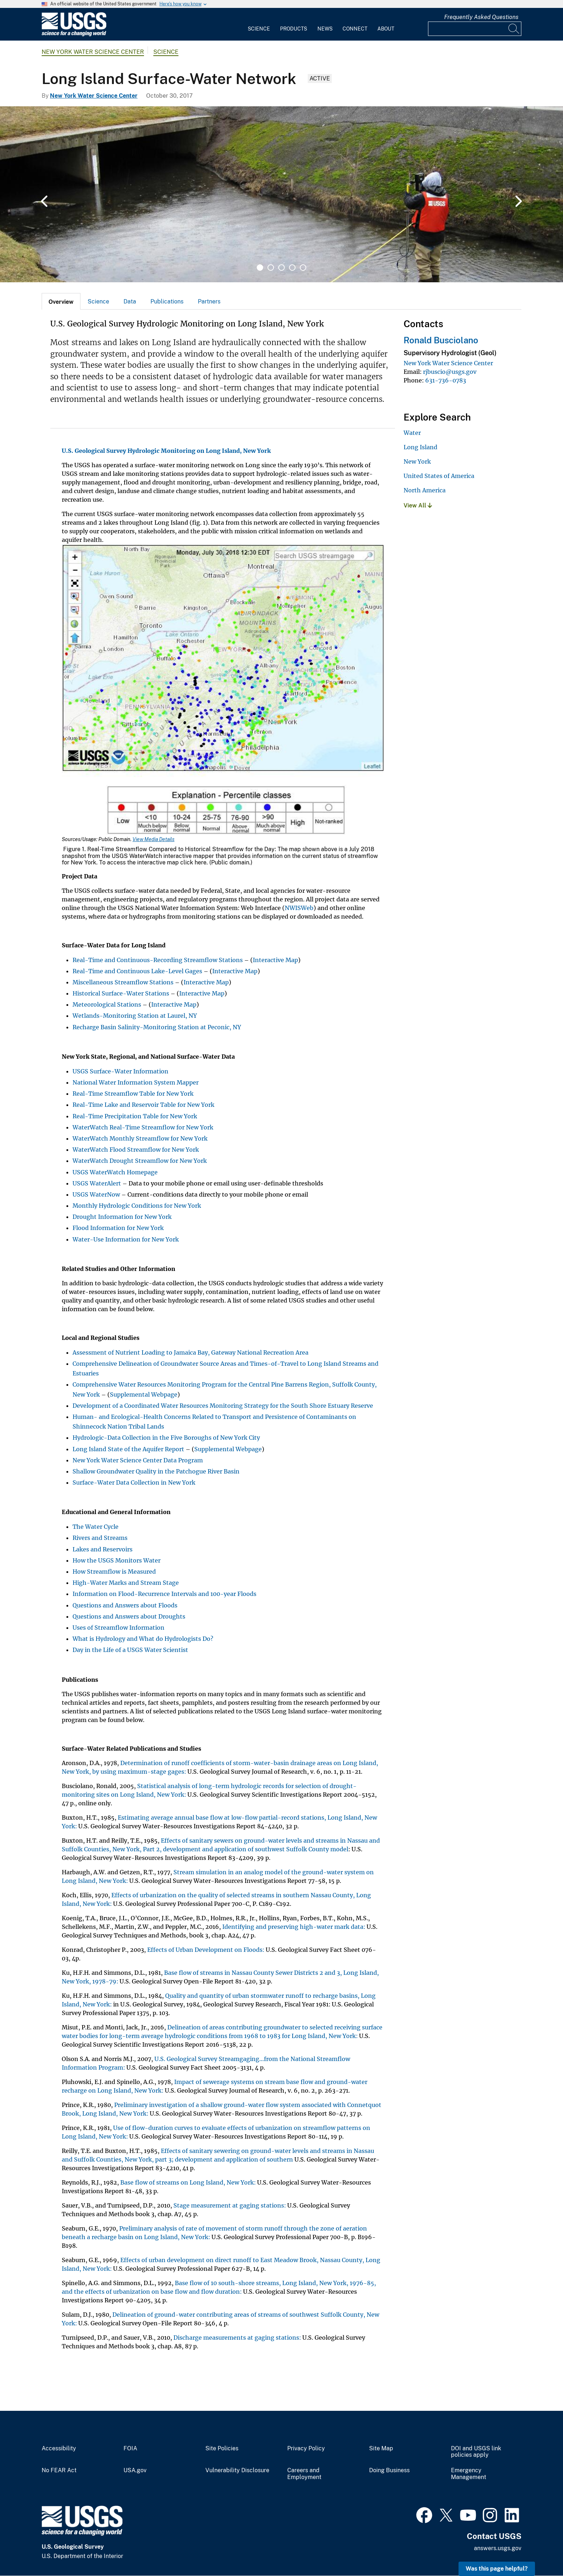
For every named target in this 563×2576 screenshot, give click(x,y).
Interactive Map (275, 960)
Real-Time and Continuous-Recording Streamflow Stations (158, 960)
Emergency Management (468, 2473)
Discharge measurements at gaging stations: (237, 2337)
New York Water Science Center (93, 51)
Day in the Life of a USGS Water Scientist (130, 1649)
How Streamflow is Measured (114, 1571)
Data (130, 301)
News (324, 29)
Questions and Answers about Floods (125, 1605)
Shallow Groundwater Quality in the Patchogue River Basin (156, 1471)
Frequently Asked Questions (481, 17)
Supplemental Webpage (143, 1394)
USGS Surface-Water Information (120, 1071)
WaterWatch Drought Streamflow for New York (140, 1160)
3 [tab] (281, 267)
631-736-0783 (445, 380)
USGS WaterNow (96, 1194)
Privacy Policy (306, 2448)
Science (259, 29)
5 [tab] (303, 267)
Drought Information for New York (122, 1216)
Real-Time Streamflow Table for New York (133, 1093)
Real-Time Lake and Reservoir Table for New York (143, 1104)
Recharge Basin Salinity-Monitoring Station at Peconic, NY (157, 1027)
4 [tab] (292, 267)
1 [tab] (260, 267)
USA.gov (135, 2470)
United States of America (439, 475)
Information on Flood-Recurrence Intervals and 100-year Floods (164, 1593)
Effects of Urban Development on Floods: (205, 1949)
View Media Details (153, 839)
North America (425, 490)
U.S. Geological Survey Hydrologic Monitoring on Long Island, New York (166, 450)
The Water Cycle (95, 1526)
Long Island (420, 447)
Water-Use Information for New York (126, 1239)
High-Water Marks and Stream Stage (126, 1582)
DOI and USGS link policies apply (476, 2452)
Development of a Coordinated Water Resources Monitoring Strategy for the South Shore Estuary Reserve (223, 1405)
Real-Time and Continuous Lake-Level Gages (137, 971)
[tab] (61, 301)
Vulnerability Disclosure (237, 2470)
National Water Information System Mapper (136, 1082)
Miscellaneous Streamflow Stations (123, 982)
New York (417, 461)
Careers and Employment (304, 2473)
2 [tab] (270, 267)
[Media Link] (222, 690)
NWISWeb (299, 907)
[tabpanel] (281, 194)
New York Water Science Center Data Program (138, 1460)
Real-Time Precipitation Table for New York (135, 1116)
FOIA (130, 2448)
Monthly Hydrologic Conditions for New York (137, 1205)
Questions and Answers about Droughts (129, 1616)
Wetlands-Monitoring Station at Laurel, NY (135, 1015)
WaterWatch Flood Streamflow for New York (136, 1149)
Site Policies (221, 2448)
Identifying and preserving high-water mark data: (293, 1926)
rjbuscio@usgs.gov (449, 371)
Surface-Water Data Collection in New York (134, 1482)
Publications (166, 301)
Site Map (381, 2448)
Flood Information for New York (118, 1227)
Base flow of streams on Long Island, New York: (188, 2182)
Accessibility (59, 2448)
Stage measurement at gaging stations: (229, 2205)
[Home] (74, 34)
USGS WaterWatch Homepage (115, 1172)
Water (412, 432)
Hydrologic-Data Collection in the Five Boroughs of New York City (166, 1437)
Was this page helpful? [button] (497, 2568)
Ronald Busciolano (441, 340)
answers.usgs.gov (497, 2548)
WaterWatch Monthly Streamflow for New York (140, 1138)
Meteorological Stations (107, 1004)
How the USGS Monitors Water (116, 1560)
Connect (355, 29)
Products (293, 29)
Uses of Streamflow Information (118, 1627)
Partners (209, 301)
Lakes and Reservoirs (102, 1549)
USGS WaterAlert (97, 1183)
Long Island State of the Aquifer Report (128, 1449)
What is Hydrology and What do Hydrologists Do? (143, 1638)
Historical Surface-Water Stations (121, 993)
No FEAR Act (59, 2470)
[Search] (514, 29)
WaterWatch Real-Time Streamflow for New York (143, 1127)
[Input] (474, 29)
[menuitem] (259, 24)
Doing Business (389, 2470)
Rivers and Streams (100, 1537)
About (385, 29)
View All (418, 505)
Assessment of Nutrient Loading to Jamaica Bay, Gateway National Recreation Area (190, 1352)
